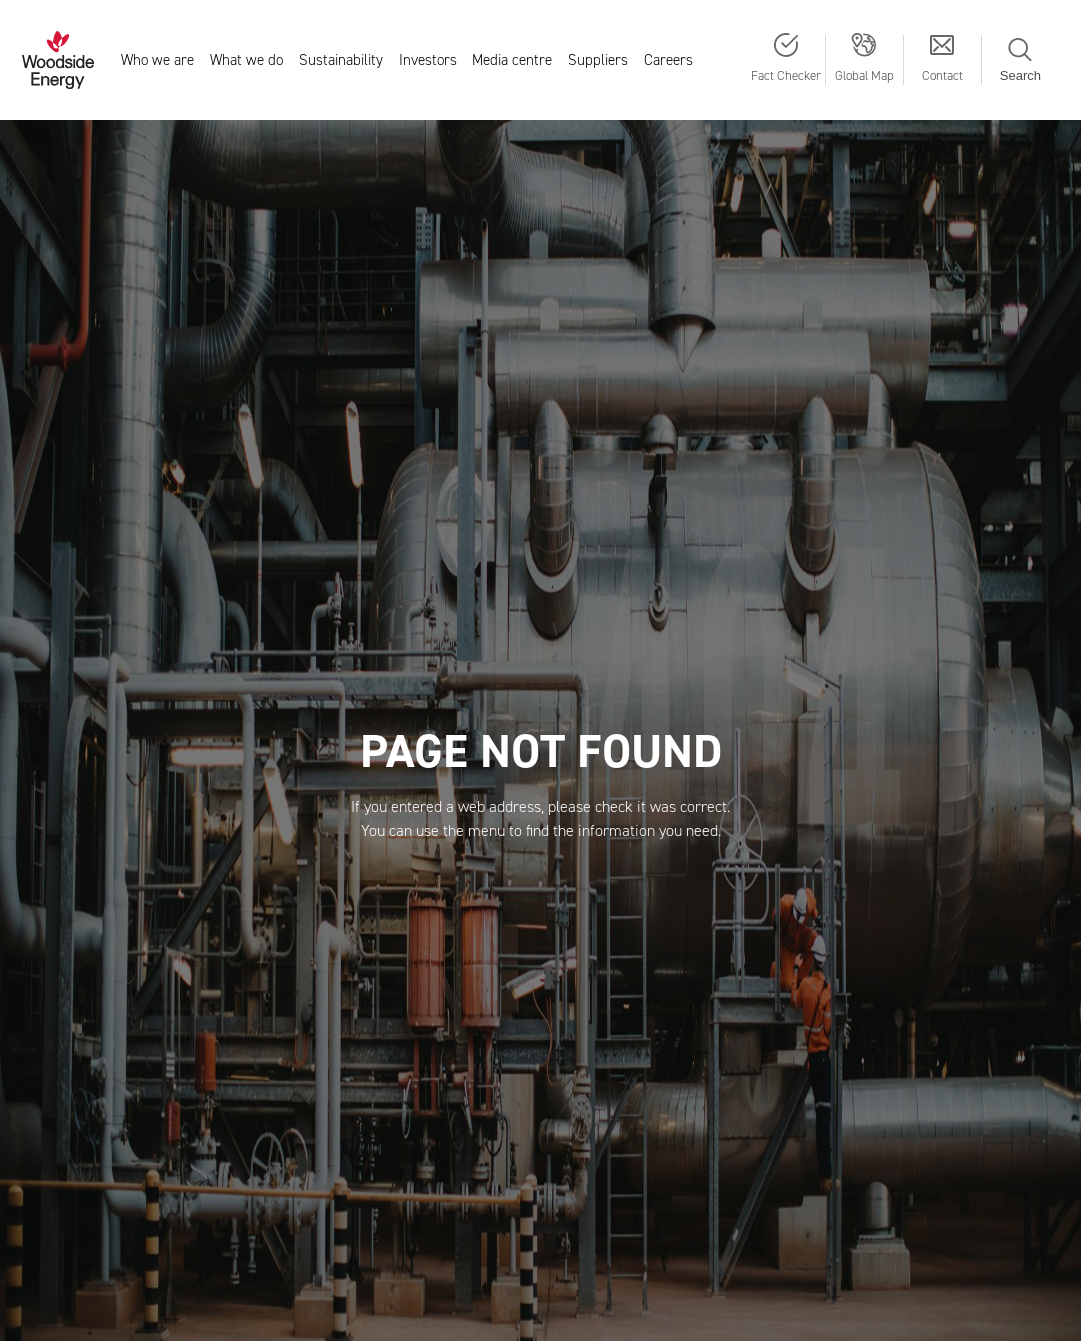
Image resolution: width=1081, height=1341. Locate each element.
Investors (428, 60)
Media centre (512, 60)
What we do (246, 60)
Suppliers (598, 60)
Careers (668, 60)
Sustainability (341, 60)
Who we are (157, 60)
